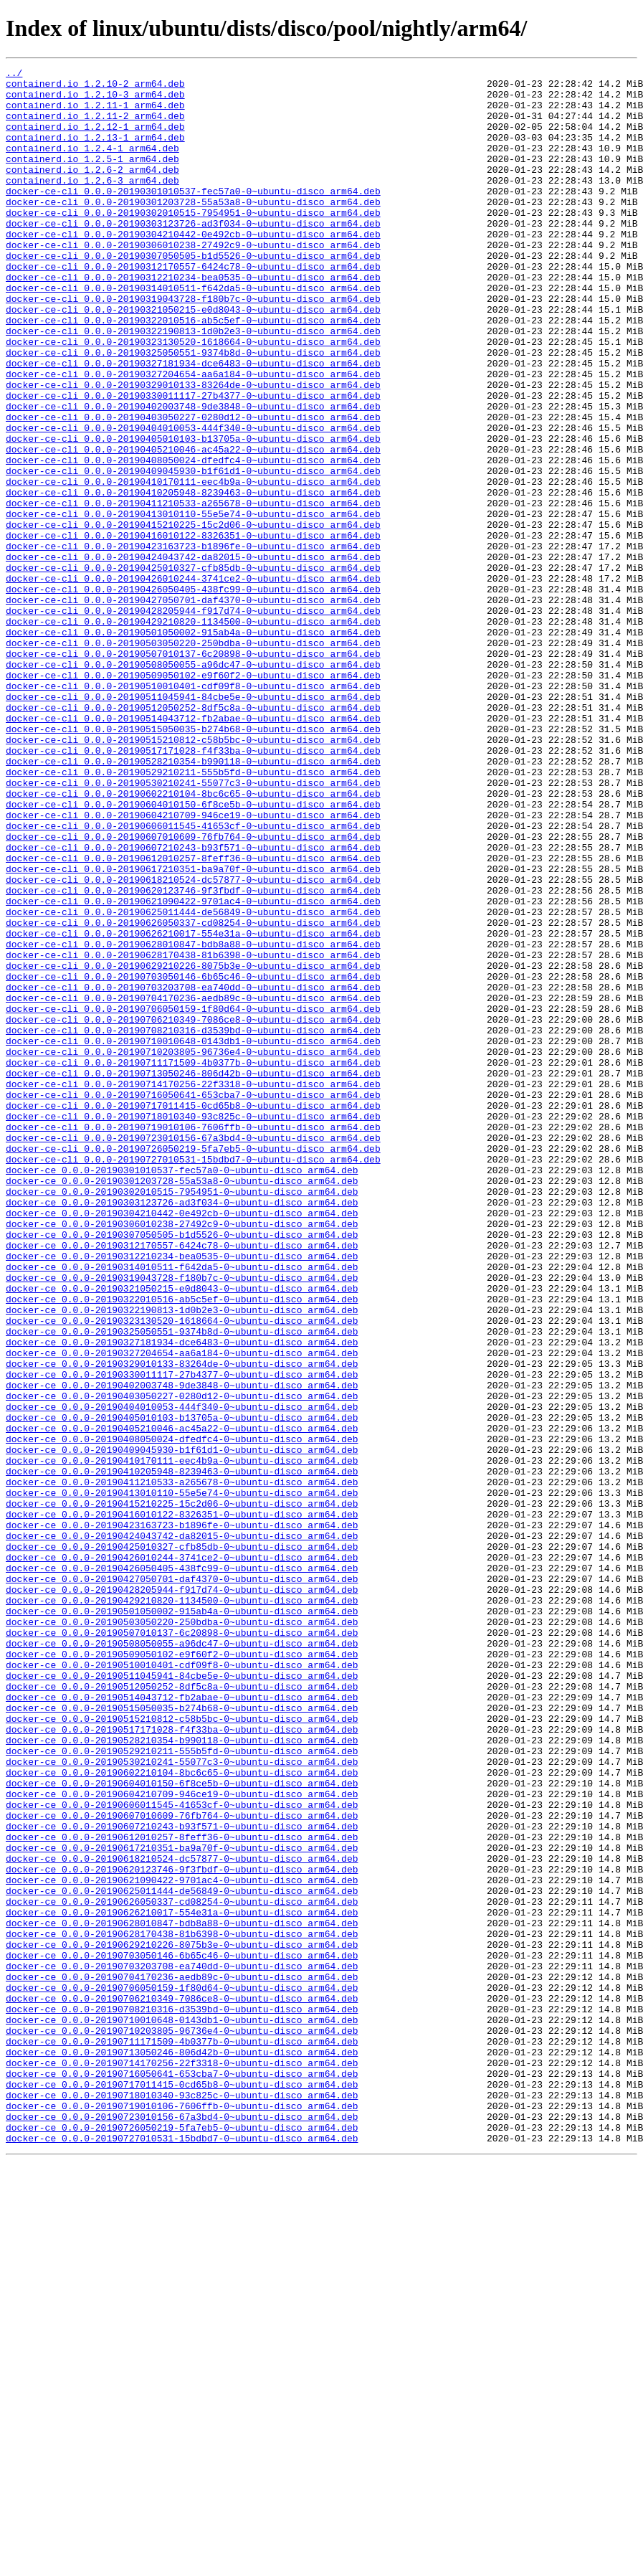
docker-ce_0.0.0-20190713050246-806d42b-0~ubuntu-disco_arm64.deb (182, 2449)
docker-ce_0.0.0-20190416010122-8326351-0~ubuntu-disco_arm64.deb (182, 1804)
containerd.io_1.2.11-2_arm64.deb (95, 126)
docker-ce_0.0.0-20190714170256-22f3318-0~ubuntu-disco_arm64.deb (182, 2462)
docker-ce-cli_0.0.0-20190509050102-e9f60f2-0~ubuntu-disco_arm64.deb (193, 797)
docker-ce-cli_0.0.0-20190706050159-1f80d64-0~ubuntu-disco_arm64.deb (193, 1197)
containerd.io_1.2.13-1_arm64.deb (95, 152)
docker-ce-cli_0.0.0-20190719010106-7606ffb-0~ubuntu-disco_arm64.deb (193, 1339)
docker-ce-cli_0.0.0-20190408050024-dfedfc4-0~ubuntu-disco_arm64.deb (193, 539)
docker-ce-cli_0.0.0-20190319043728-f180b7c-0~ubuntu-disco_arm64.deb (193, 345)
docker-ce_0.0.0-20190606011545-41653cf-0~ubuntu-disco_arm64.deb (182, 2152)
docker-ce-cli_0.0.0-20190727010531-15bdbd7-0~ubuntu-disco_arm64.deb (193, 1378)
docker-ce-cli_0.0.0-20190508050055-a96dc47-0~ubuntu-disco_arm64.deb (193, 784)
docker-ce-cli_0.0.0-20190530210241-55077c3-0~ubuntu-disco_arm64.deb (193, 926)
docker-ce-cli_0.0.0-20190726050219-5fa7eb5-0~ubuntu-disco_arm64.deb (193, 1365)
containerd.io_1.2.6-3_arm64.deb (92, 203)
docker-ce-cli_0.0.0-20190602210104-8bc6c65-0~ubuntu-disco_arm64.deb (193, 939)
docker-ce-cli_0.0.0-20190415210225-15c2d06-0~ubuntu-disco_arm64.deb (193, 616)
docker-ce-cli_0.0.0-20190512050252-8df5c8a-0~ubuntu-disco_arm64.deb (193, 836)
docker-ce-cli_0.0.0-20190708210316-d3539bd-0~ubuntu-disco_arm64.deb (193, 1223)
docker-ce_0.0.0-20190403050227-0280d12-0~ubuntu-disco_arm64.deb (182, 1662)
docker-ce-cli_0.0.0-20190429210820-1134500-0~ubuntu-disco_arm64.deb (193, 732)
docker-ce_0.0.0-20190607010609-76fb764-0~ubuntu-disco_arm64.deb (182, 2165)
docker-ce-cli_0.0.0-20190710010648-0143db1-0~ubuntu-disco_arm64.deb (193, 1236)
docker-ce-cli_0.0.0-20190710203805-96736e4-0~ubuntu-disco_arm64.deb (193, 1249)
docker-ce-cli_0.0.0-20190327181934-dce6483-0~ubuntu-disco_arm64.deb (193, 423)
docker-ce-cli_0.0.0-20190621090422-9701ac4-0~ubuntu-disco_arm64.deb (193, 1068)
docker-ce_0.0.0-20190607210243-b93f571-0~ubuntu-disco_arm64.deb (182, 2178)
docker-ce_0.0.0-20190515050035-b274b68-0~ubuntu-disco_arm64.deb (182, 2036)
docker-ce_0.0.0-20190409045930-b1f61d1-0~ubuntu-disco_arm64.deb (182, 1726)
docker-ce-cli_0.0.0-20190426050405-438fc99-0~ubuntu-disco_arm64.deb (193, 694)
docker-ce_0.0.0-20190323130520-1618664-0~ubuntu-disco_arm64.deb (182, 1572)
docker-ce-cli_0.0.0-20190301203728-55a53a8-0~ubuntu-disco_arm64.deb (193, 229)
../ (14, 74)
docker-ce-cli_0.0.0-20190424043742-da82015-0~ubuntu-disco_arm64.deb (193, 655)
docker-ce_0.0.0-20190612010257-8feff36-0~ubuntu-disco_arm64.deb (182, 2191)
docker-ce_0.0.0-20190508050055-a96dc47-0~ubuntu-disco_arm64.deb (182, 1959)
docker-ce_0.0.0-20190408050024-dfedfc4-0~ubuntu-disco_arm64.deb (182, 1714)
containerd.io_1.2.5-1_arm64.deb (92, 177)
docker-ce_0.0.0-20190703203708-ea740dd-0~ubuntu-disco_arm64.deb (182, 2346)
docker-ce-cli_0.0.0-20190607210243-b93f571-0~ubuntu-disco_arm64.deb (193, 1004)
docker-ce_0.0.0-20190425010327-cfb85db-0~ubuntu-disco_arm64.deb (182, 1843)
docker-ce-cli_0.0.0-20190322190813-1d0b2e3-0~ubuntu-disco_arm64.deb (193, 384)
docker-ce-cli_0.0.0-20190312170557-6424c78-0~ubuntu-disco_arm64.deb (193, 306)
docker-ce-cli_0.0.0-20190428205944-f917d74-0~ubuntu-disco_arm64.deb (193, 720)
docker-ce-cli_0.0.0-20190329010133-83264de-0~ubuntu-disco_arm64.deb (193, 448)
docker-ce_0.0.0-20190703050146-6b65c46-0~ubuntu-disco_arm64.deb (182, 2333)
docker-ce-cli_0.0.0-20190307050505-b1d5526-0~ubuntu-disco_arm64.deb (193, 294)
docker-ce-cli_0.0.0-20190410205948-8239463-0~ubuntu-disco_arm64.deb (193, 578)
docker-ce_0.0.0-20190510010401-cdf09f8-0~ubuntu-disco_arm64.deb (182, 1985)
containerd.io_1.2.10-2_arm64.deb (95, 87)
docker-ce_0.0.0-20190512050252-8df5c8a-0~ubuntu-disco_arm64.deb (182, 2010)
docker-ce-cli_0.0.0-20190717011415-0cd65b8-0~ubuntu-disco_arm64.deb (193, 1313)
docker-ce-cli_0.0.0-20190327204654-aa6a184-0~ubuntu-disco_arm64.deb (193, 436)
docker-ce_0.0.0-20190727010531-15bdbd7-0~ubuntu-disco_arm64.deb (182, 2553)
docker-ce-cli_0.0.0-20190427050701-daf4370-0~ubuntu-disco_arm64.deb (193, 707)
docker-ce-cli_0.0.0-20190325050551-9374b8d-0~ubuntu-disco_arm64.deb (193, 410)
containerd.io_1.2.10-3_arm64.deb (95, 100)
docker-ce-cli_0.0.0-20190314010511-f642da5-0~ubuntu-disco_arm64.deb (193, 332)
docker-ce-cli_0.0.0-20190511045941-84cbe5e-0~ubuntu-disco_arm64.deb (193, 823)
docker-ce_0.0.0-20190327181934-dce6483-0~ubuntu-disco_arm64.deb (182, 1597)
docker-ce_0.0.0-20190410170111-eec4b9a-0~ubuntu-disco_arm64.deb (182, 1739)
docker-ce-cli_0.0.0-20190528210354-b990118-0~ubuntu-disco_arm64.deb (193, 900)
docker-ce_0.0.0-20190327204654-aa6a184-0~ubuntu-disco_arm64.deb (182, 1610)
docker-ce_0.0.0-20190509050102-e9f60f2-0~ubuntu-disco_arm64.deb (182, 1972)
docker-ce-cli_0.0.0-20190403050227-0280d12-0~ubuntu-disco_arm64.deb (193, 487)
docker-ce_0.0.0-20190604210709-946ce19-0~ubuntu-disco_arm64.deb (182, 2140)
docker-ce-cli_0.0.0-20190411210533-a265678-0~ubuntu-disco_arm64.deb (193, 590)
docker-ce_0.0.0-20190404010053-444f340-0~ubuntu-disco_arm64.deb (182, 1675)
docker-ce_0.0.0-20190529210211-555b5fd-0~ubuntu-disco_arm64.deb (182, 2088)
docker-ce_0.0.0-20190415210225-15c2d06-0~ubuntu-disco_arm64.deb (182, 1791)
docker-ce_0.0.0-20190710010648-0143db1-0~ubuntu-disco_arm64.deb (182, 2411)
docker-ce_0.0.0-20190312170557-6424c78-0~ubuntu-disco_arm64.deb (182, 1481)
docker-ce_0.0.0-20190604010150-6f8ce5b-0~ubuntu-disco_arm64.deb (182, 2127)
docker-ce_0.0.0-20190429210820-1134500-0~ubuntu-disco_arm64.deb (182, 1907)
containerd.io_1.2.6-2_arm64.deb (92, 190)
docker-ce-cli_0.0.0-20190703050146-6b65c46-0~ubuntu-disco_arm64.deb (193, 1158)
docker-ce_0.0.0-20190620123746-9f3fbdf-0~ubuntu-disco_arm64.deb (182, 2230)
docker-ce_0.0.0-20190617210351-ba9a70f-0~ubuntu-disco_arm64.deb (182, 2204)
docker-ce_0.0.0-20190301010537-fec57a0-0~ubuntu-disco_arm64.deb (182, 1391)
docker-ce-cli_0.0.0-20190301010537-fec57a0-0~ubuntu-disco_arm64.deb (193, 216)
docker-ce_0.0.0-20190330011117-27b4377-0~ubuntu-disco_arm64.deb (182, 1636)
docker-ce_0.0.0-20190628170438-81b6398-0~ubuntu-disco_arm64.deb (182, 2307)
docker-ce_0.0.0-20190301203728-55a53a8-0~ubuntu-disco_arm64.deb (182, 1404)
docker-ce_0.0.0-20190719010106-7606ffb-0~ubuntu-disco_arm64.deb (182, 2514)
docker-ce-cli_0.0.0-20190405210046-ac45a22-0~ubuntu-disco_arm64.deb (193, 526)
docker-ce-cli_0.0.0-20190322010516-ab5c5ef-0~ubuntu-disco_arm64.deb (193, 371)
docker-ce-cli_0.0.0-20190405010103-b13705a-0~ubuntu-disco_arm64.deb (193, 513)
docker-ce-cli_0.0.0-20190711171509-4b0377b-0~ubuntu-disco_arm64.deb (193, 1262)
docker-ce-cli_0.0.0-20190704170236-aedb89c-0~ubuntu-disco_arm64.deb (193, 1184)
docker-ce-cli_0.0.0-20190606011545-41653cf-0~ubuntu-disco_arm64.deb (193, 978)
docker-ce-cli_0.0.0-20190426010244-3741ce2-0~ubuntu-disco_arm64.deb (193, 681)
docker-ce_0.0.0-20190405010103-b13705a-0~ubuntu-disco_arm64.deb (182, 1688)
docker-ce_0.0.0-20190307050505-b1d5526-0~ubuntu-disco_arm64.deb (182, 1468)
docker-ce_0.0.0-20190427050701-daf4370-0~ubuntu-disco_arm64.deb (182, 1881)
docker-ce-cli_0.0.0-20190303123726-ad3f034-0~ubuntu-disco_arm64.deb (193, 255)
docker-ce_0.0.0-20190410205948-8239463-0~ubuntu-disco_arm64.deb (182, 1752)
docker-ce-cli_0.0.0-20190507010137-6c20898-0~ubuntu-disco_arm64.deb (193, 771)
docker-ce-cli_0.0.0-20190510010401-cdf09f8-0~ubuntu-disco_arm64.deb (193, 810)
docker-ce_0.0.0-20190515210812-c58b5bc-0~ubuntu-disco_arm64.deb (182, 2049)
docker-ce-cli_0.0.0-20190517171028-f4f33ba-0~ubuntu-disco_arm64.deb (193, 887)
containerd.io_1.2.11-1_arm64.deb (95, 113)
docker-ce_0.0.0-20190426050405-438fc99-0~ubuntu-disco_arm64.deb (182, 1868)
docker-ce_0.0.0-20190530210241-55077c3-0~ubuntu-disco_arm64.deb (182, 2101)
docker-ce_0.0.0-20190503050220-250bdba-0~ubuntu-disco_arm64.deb (182, 1933)
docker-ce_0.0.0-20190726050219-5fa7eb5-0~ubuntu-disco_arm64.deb (182, 2540)
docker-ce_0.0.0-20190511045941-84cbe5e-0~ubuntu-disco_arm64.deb (182, 1998)
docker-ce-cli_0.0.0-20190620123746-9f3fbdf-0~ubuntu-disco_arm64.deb (193, 1055)
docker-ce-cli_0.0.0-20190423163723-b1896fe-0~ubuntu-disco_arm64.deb (193, 642)
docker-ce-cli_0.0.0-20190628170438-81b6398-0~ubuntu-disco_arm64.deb (193, 1133)
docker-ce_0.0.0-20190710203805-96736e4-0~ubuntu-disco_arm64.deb (182, 2424)
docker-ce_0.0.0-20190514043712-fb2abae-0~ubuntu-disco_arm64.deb (182, 2023)
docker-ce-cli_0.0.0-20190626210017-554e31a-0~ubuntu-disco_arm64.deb (193, 1107)
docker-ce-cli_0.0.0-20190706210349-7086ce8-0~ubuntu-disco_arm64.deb (193, 1210)
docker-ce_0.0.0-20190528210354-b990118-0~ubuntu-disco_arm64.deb (182, 2075)
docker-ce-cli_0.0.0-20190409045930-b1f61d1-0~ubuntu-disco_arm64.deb (193, 552)
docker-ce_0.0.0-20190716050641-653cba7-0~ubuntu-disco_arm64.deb (182, 2475)
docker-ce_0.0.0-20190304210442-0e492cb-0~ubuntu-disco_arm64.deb (182, 1442)
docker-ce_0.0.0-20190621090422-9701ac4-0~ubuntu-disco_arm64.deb (182, 2243)
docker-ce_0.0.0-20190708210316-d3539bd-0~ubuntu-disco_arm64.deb (182, 2398)
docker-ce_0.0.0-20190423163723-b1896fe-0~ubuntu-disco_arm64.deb (182, 1817)
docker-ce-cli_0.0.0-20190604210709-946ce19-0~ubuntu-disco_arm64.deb (193, 965)
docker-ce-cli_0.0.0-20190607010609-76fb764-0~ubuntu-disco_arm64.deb (193, 991)
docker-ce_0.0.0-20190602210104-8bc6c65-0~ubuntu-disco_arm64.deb (182, 2114)
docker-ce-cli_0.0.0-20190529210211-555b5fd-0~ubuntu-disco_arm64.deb (193, 913)
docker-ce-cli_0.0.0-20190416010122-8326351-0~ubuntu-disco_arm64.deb (193, 629)
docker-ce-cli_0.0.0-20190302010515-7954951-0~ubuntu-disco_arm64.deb (193, 242)
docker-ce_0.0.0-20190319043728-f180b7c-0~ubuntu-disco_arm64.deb (182, 1520)
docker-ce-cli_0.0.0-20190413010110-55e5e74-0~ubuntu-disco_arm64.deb (193, 603)
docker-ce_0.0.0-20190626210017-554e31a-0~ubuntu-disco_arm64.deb (182, 2282)
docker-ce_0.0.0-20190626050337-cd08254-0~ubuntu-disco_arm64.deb (182, 2269)
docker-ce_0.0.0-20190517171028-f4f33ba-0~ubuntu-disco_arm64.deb (182, 2062)
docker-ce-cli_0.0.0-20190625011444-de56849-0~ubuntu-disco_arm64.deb (193, 1081)
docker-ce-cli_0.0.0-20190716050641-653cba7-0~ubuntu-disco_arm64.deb (193, 1300)
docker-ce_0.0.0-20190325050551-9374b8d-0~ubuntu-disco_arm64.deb (182, 1584)
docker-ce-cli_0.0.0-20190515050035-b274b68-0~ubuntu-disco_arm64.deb (193, 862)
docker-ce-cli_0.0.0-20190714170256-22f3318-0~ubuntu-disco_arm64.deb (193, 1288)
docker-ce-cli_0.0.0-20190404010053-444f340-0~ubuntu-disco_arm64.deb (193, 500)
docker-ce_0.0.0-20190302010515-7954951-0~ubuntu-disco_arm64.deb (182, 1417)
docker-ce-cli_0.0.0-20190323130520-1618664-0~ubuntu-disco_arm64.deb (193, 397)
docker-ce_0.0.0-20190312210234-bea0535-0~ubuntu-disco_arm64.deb (182, 1494)
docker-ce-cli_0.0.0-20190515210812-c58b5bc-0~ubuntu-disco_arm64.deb (193, 874)
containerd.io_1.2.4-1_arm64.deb (92, 164)
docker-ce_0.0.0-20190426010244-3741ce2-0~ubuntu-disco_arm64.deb (182, 1856)
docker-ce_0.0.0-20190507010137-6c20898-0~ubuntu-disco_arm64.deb (182, 1946)
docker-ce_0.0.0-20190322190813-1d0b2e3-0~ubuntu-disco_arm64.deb (182, 1559)
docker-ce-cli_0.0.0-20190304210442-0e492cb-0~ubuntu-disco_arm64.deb (193, 268)
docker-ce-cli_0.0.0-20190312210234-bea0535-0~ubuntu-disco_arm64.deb (193, 319)
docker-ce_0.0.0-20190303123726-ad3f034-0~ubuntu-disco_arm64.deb (182, 1430)
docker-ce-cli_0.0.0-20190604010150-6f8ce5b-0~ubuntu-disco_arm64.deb (193, 952)
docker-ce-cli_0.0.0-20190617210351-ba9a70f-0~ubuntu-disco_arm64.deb (193, 1029)
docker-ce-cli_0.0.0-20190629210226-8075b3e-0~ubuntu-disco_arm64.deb (193, 1146)
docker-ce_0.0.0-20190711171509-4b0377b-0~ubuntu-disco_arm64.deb (182, 2436)
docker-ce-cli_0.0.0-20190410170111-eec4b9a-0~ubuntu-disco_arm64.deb (193, 565)
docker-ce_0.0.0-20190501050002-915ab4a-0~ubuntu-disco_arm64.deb (182, 1920)
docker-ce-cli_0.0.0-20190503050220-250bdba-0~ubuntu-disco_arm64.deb (193, 758)
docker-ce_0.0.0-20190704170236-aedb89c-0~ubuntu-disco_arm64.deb (182, 2359)
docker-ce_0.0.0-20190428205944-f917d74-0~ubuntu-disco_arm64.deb (182, 1894)
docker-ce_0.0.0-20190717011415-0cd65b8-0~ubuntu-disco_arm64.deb (182, 2488)
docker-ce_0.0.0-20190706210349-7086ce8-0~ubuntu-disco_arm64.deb (182, 2385)
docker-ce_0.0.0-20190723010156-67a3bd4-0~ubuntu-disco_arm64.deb (182, 2527)
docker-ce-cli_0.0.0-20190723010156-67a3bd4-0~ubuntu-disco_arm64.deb (193, 1352)
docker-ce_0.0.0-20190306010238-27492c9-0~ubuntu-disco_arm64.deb (182, 1455)
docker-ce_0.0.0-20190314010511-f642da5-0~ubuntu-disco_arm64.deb (182, 1507)
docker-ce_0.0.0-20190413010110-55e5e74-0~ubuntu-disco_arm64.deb (182, 1778)
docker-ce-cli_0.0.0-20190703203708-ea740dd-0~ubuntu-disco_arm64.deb (193, 1171)
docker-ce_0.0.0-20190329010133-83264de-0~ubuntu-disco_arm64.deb (182, 1623)
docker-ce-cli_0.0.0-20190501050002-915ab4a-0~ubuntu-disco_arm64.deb (193, 745)
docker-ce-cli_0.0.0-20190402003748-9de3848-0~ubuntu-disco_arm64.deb (193, 474)
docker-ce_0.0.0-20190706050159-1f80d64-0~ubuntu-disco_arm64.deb (182, 2372)
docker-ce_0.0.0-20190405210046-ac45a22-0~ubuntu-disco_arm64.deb (182, 1701)
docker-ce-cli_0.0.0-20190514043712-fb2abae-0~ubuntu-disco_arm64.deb (193, 849)
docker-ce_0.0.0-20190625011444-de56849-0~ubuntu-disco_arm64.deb (182, 2256)
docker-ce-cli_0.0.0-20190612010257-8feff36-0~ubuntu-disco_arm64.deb (193, 1016)
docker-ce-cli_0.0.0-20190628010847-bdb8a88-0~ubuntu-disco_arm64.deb (193, 1120)
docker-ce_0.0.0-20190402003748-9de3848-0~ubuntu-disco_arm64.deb (182, 1649)
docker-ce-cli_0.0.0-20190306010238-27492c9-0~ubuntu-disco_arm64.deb (193, 281)
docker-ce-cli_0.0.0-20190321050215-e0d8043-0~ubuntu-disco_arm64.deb (193, 358)
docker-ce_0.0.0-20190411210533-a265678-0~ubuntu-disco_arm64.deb (182, 1765)
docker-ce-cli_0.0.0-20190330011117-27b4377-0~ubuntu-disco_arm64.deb (193, 461)
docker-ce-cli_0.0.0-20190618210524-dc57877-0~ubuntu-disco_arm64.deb (193, 1042)
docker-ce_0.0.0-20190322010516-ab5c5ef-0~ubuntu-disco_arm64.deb (182, 1546)
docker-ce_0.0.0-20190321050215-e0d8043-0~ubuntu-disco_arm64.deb (182, 1533)
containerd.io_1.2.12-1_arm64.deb (95, 139)
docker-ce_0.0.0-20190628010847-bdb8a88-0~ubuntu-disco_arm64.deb (182, 2294)
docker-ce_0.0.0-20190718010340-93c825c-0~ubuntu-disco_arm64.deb (182, 2501)
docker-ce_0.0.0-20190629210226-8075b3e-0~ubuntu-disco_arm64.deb (182, 2320)
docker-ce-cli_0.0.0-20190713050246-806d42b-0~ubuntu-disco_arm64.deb (193, 1275)
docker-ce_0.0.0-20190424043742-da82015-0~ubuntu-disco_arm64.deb (182, 1830)
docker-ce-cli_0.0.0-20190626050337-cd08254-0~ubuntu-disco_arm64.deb (193, 1094)
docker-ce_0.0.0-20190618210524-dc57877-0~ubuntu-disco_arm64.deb (182, 2217)
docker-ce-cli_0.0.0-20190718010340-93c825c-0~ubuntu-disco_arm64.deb (193, 1326)
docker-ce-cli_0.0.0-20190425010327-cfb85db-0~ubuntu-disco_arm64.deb (193, 668)
